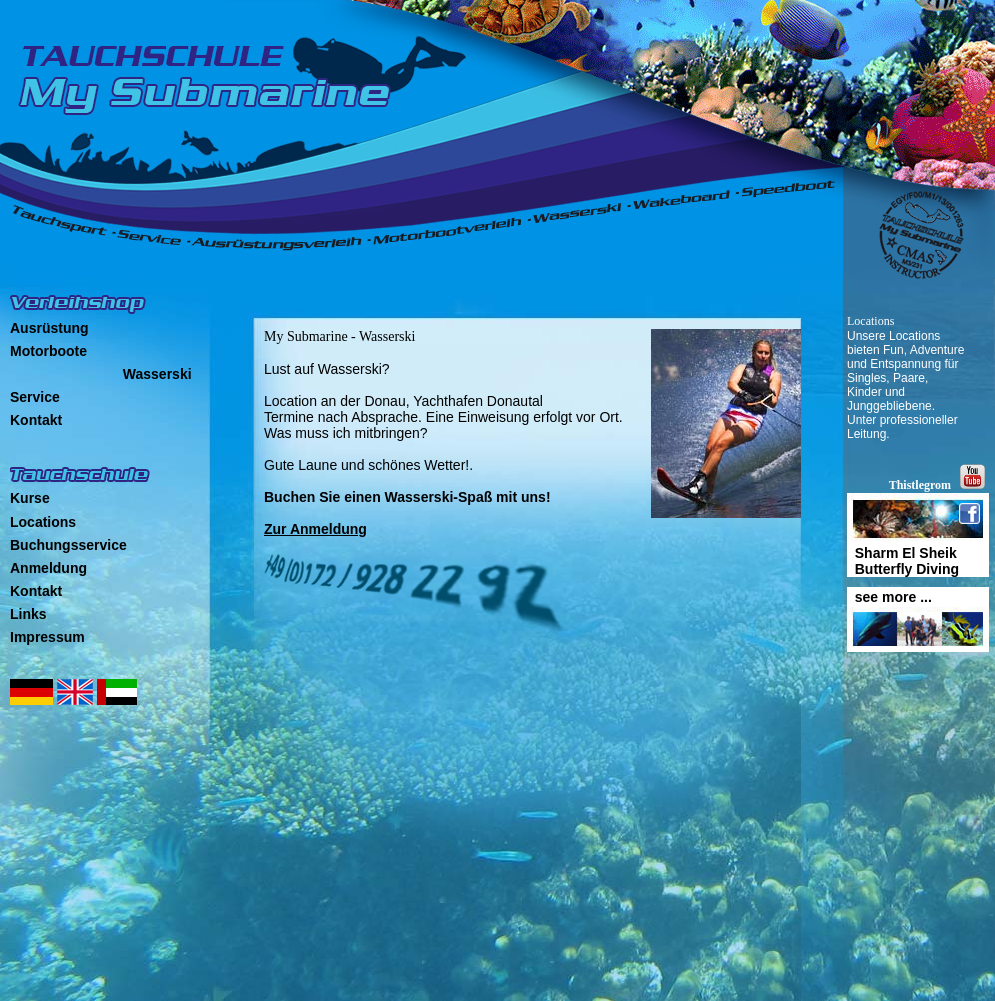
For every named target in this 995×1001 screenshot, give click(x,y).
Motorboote (48, 351)
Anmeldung (48, 568)
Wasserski (157, 374)
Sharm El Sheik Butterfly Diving (903, 561)
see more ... (889, 597)
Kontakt (36, 420)
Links (28, 614)
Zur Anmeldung (315, 529)
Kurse (30, 498)
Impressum (47, 637)
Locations (43, 522)
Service (35, 397)
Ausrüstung (49, 328)
